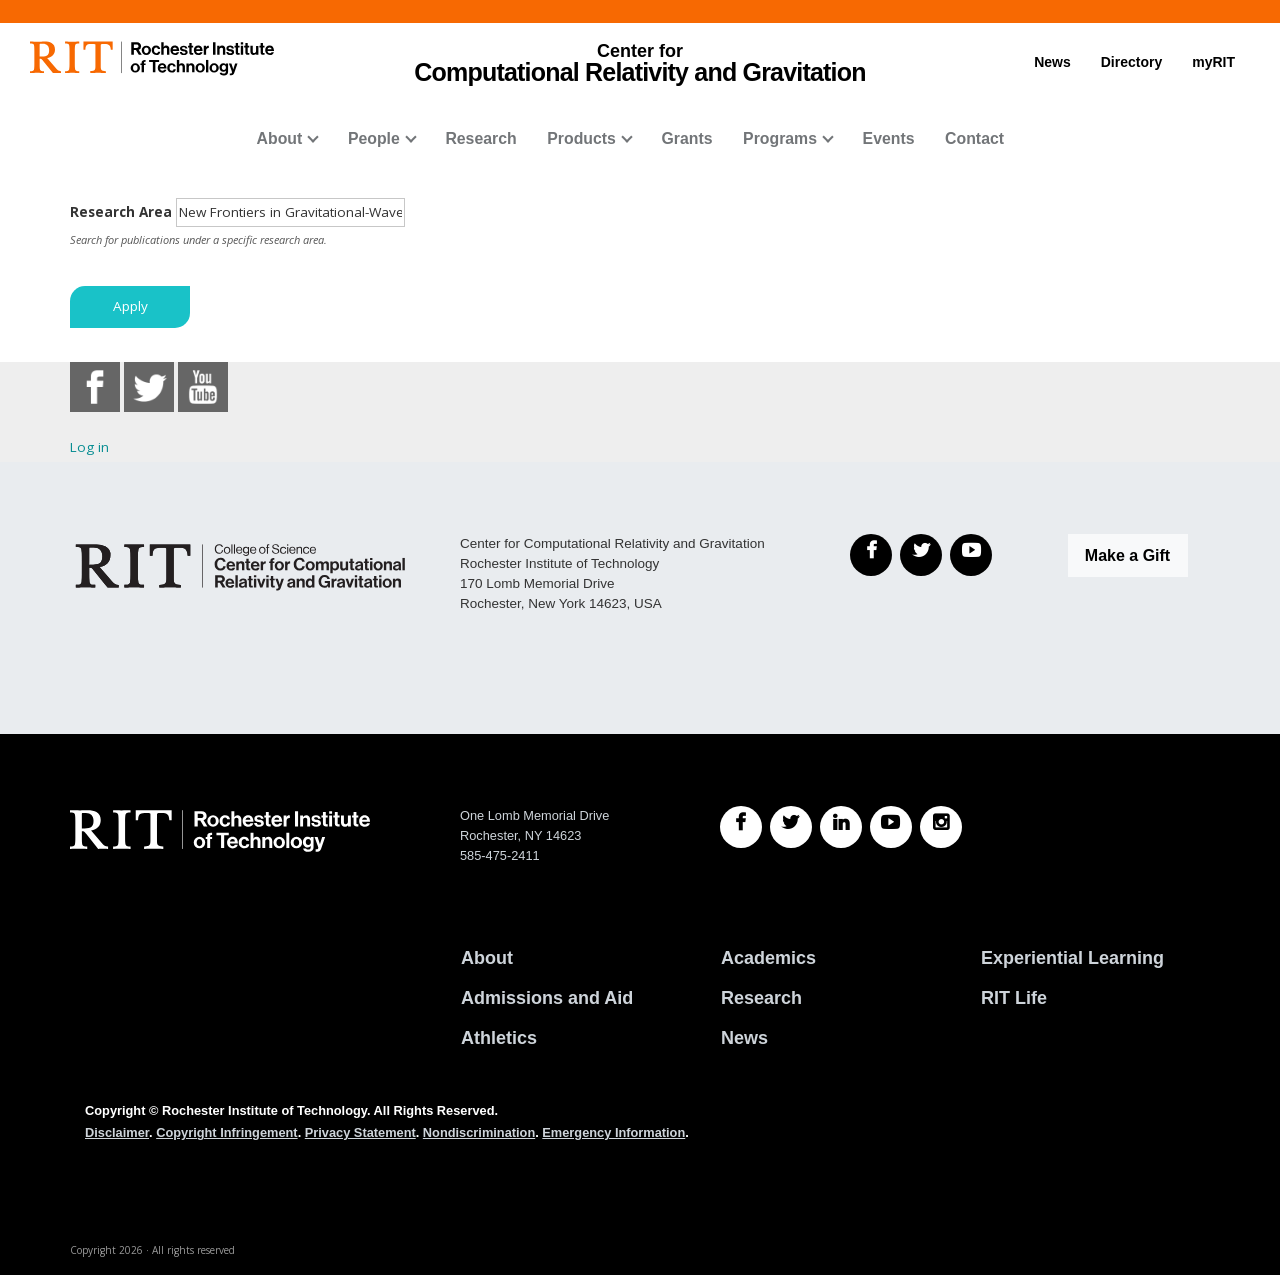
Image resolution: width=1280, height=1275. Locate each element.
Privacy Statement (360, 1132)
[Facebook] (871, 555)
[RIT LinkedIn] (841, 827)
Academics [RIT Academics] (768, 958)
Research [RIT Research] (761, 998)
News (1052, 62)
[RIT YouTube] (891, 827)
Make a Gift (1127, 555)
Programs (780, 138)
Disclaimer (117, 1132)
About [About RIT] (487, 958)
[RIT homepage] (152, 58)
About (280, 138)
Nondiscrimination (479, 1132)
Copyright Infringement (226, 1132)
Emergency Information (613, 1132)
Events (889, 138)
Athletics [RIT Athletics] (499, 1038)
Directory (1131, 62)
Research (480, 138)
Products (581, 138)
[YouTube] (971, 555)
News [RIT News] (744, 1038)
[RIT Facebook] (741, 827)
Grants (686, 138)
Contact (974, 138)
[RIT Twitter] (791, 827)
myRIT (1213, 62)
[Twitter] (921, 555)
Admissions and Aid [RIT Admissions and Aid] (547, 998)
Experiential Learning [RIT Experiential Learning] (1072, 958)
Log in (89, 447)
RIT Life (1014, 998)
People (374, 138)
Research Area (121, 212)
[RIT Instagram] (941, 827)
